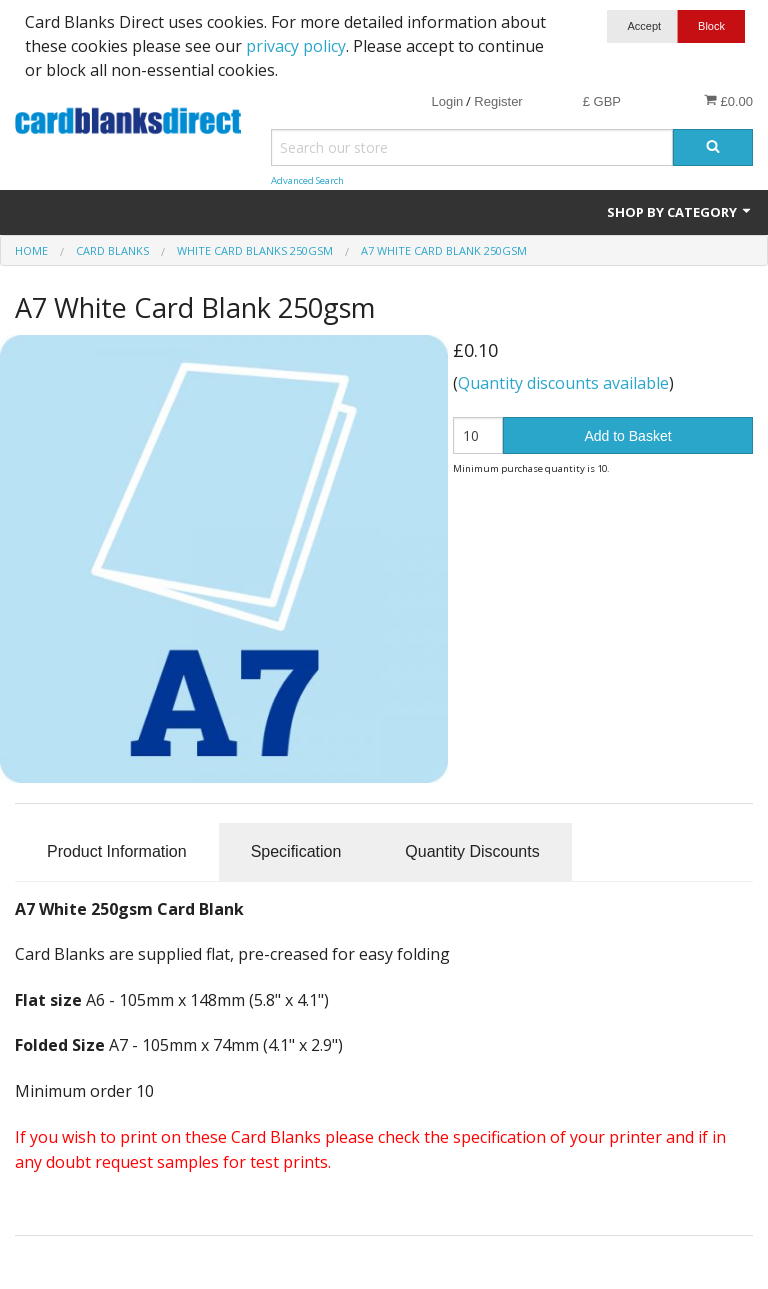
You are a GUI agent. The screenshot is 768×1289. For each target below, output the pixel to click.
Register (498, 101)
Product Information (117, 851)
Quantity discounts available (563, 383)
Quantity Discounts (472, 851)
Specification (296, 851)
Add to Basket (627, 436)
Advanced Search (307, 180)
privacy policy (296, 46)
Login (447, 101)
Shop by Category (680, 212)
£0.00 (728, 101)
